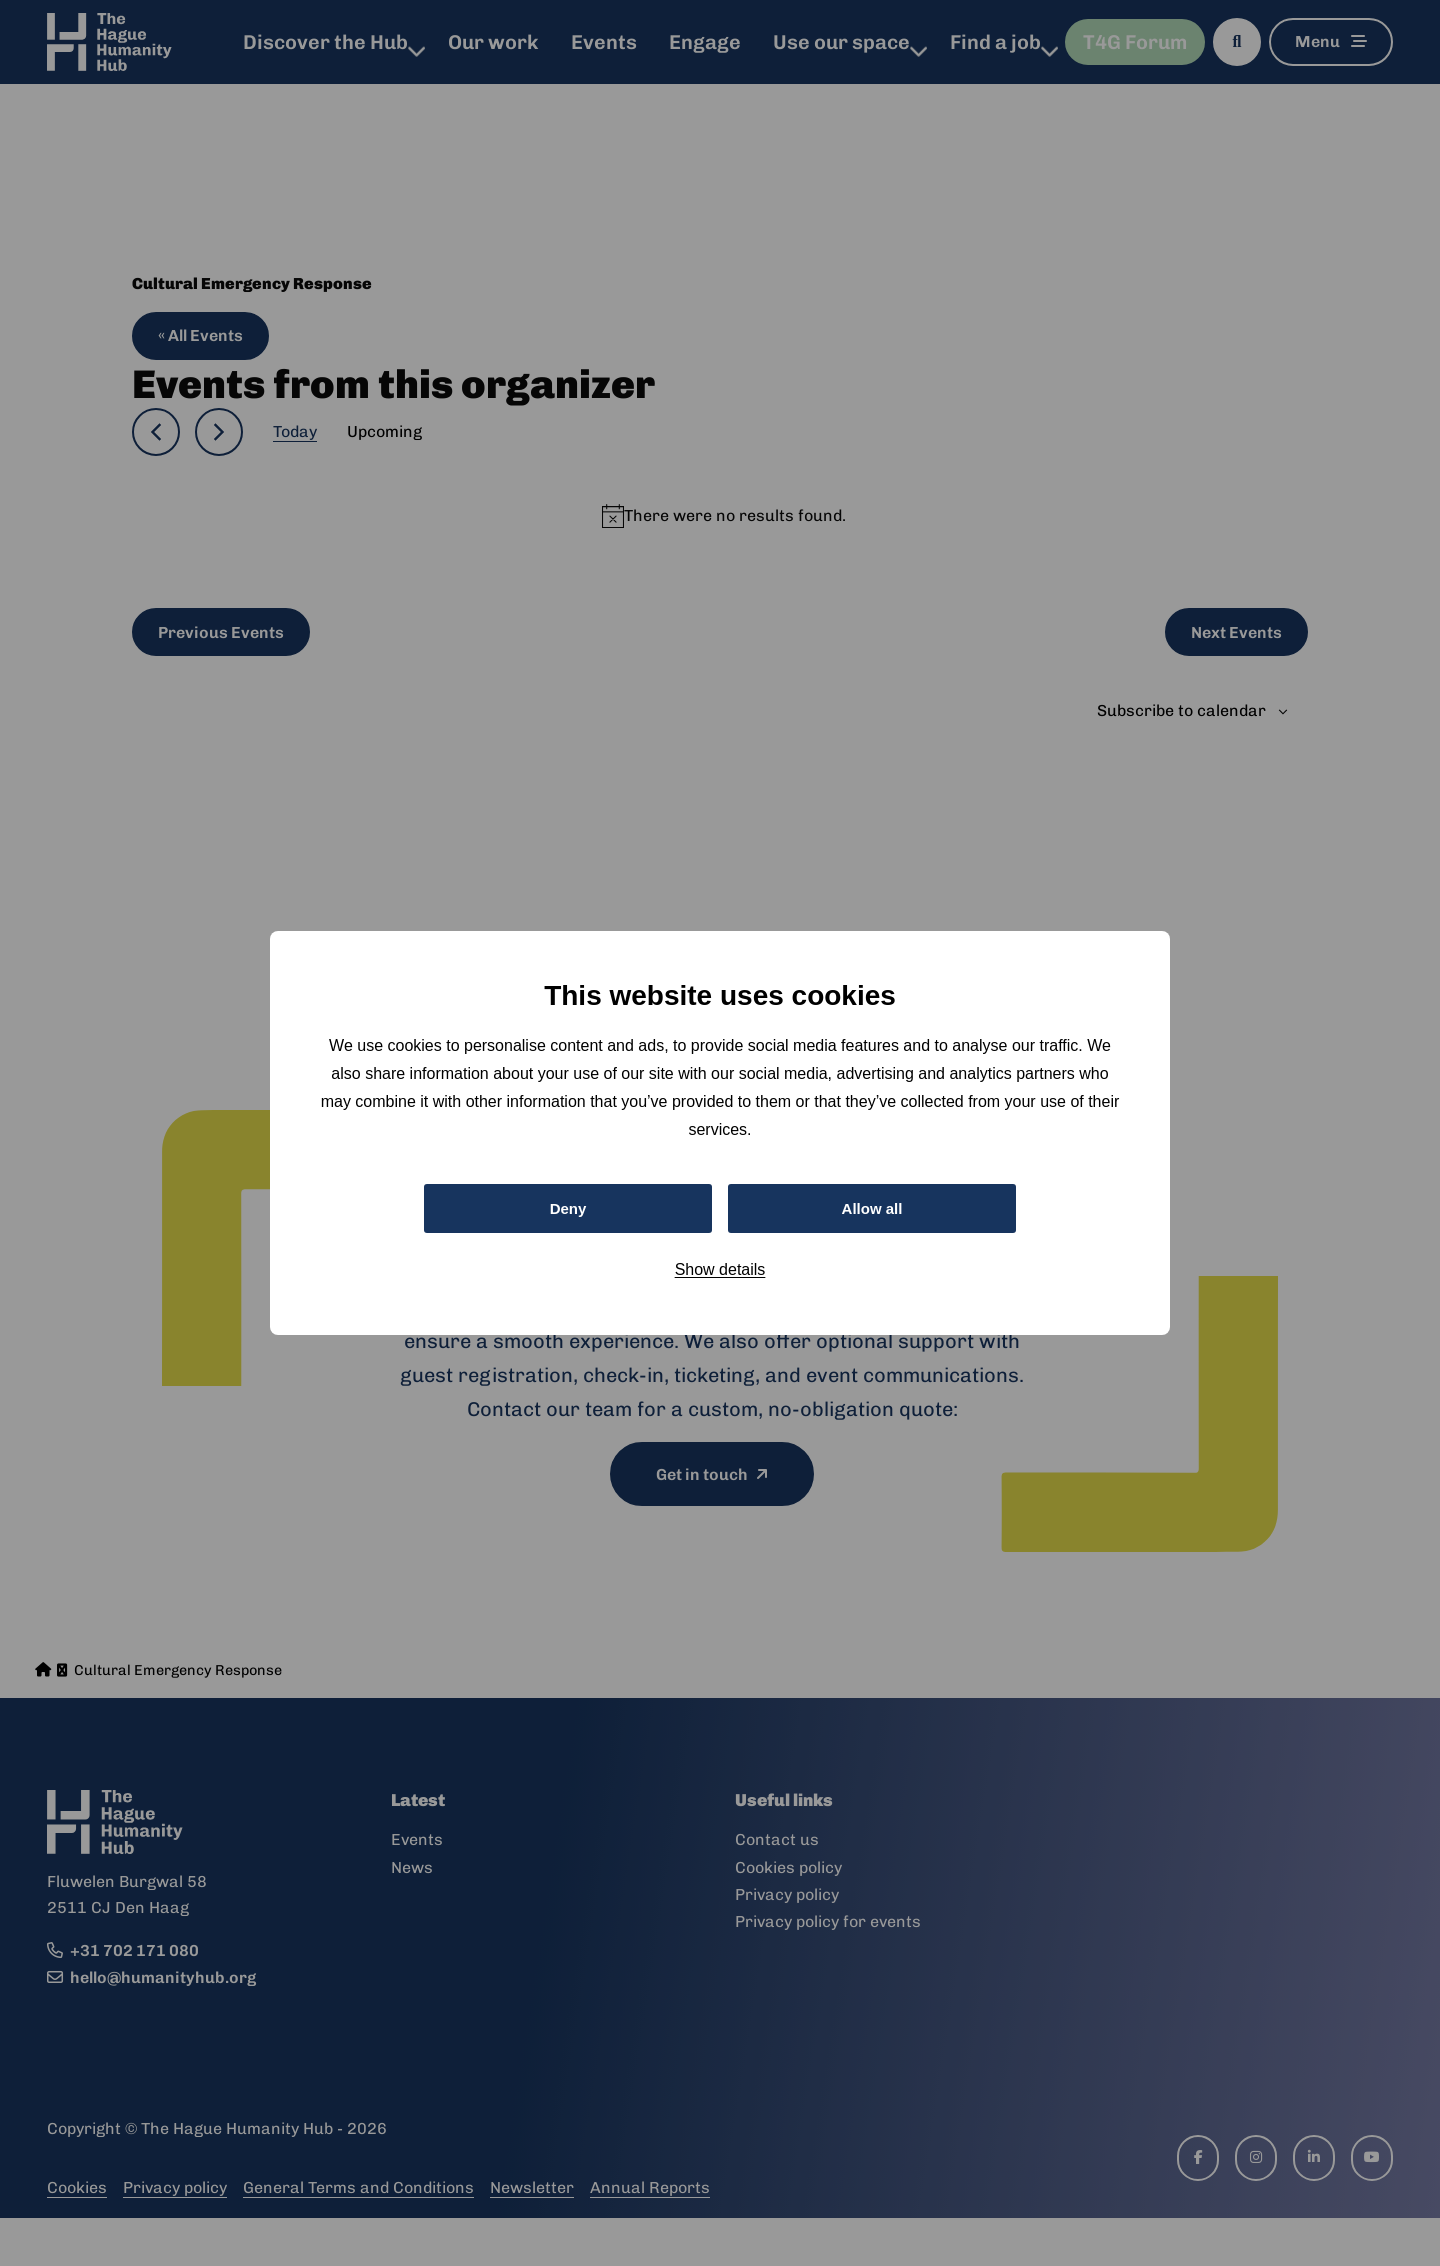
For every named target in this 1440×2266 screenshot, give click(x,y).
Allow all (872, 1208)
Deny (567, 1208)
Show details (720, 1272)
